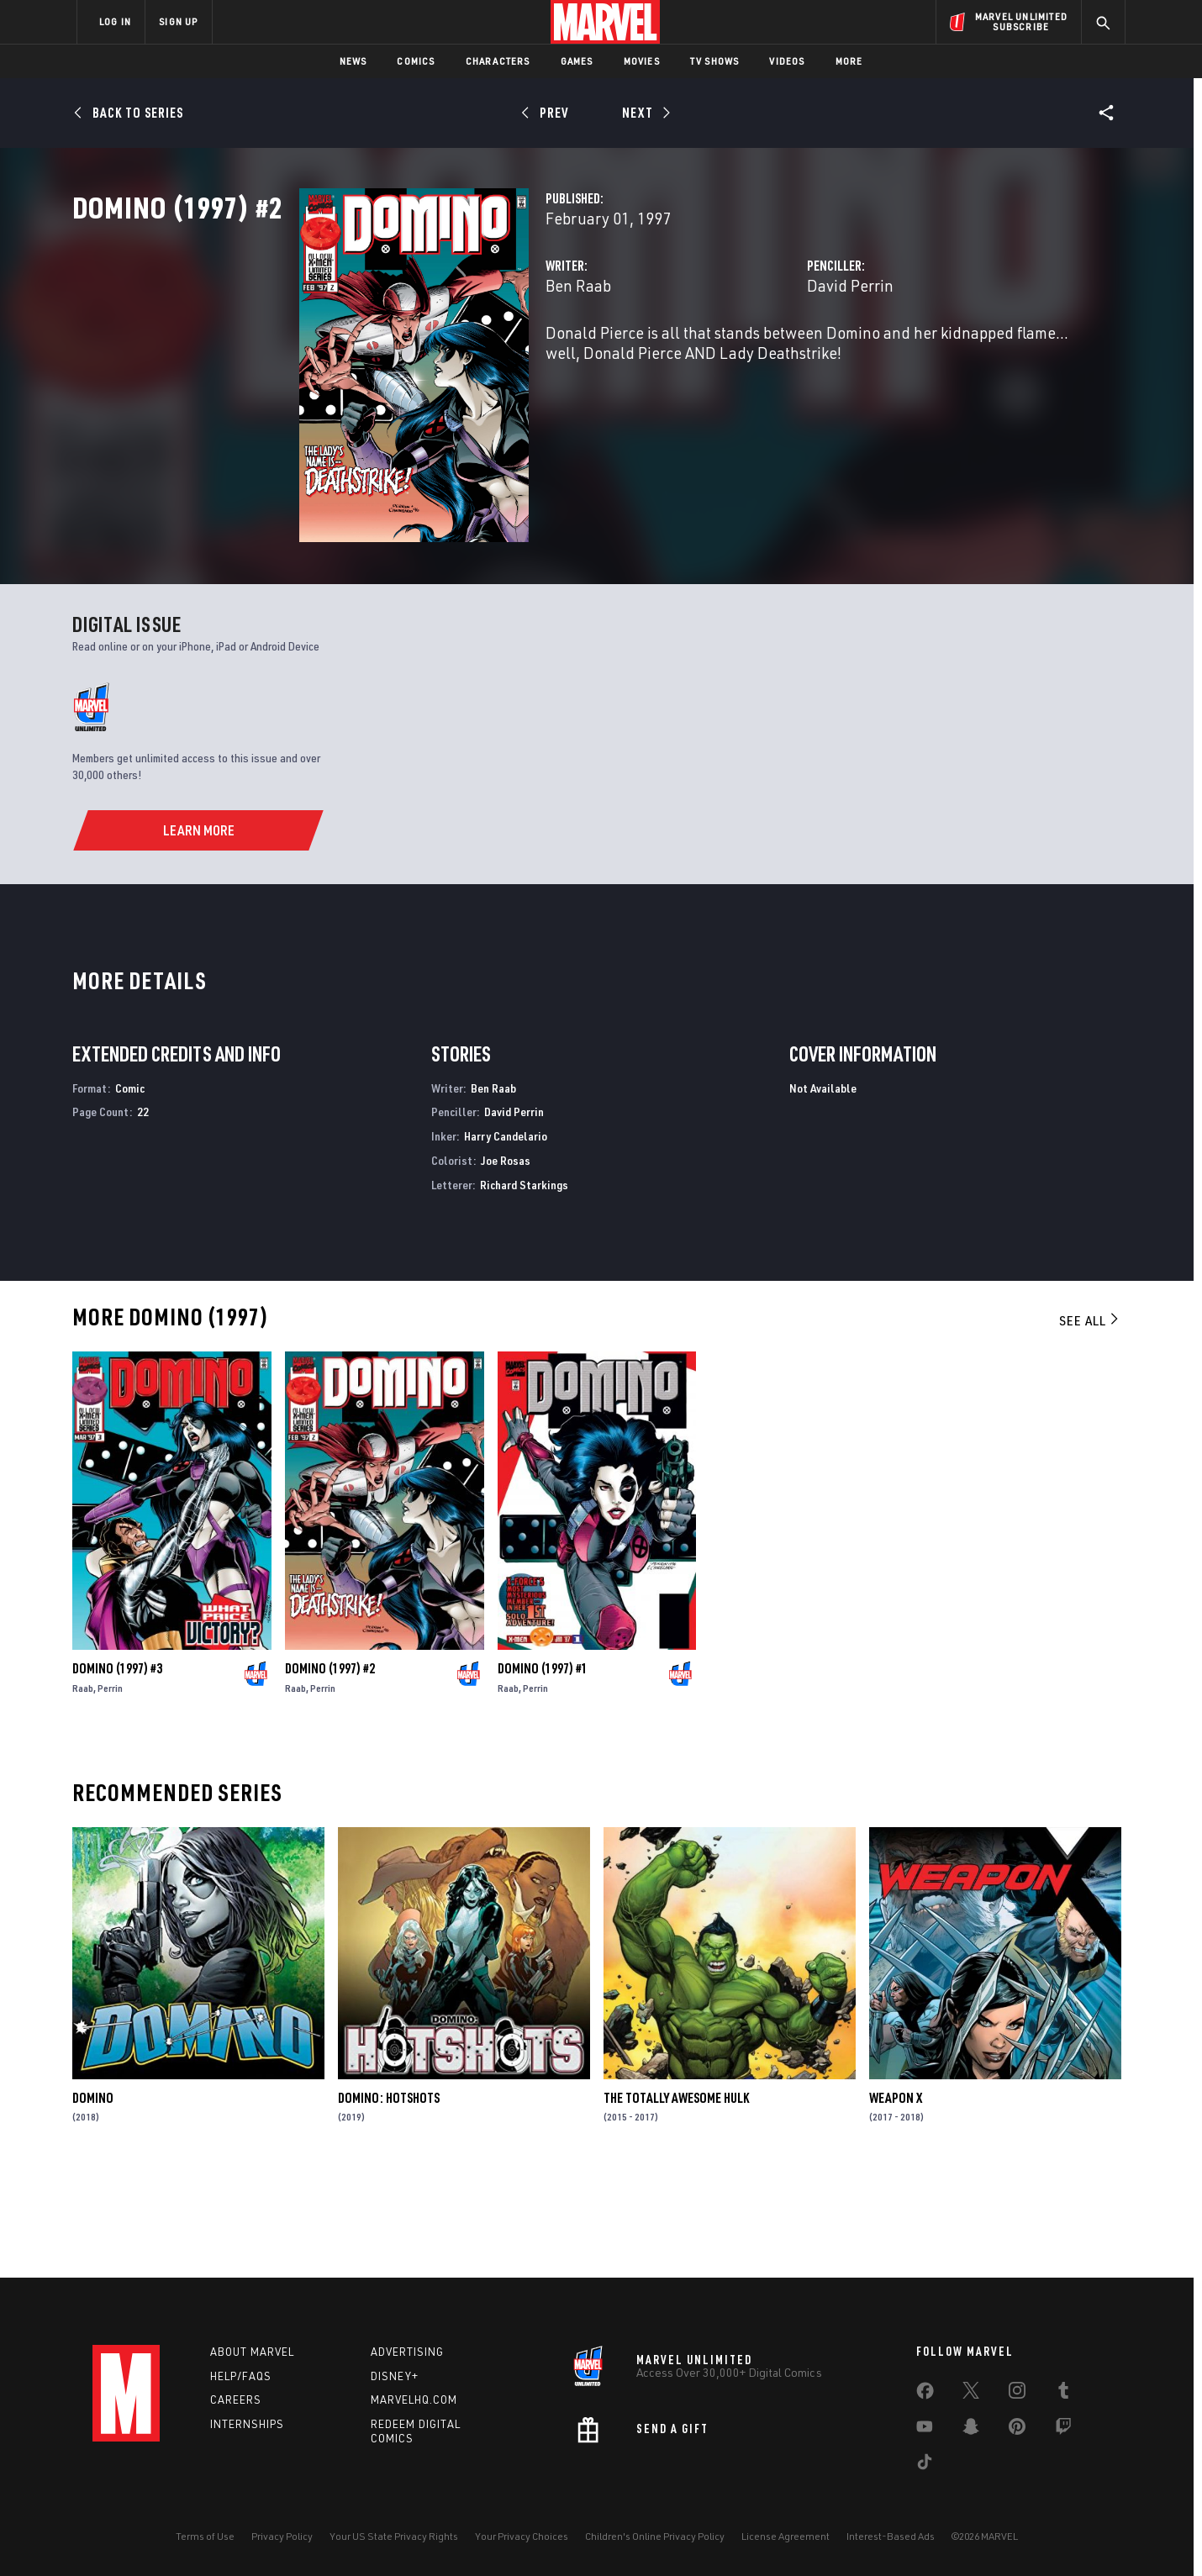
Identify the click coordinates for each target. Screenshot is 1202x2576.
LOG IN (115, 21)
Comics (416, 61)
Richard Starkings (524, 1284)
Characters (498, 61)
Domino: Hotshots (389, 2197)
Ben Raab (419, 359)
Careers (235, 2399)
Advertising (407, 2351)
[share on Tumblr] (1063, 2393)
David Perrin (770, 359)
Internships (247, 2424)
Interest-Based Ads (890, 2536)
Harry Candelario (505, 1236)
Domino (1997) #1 (543, 1768)
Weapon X (895, 2197)
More (849, 61)
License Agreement (785, 2536)
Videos (786, 61)
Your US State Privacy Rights (393, 2536)
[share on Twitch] (1063, 2429)
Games (577, 61)
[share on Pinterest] (1017, 2429)
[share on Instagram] (1017, 2393)
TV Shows (715, 61)
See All (1090, 1419)
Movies (642, 61)
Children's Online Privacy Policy (655, 2536)
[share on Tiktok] (924, 2465)
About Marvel (252, 2351)
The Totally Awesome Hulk (676, 2197)
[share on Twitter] (970, 2393)
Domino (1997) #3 (117, 1768)
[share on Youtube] (924, 2429)
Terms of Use (205, 2536)
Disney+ (395, 2376)
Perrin (110, 1788)
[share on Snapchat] (970, 2429)
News (353, 61)
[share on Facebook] (925, 2394)
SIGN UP (178, 21)
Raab (82, 1788)
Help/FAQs (241, 2376)
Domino (92, 2197)
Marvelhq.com (414, 2399)
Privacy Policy (282, 2536)
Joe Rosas (505, 1260)
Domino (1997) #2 (330, 1768)
